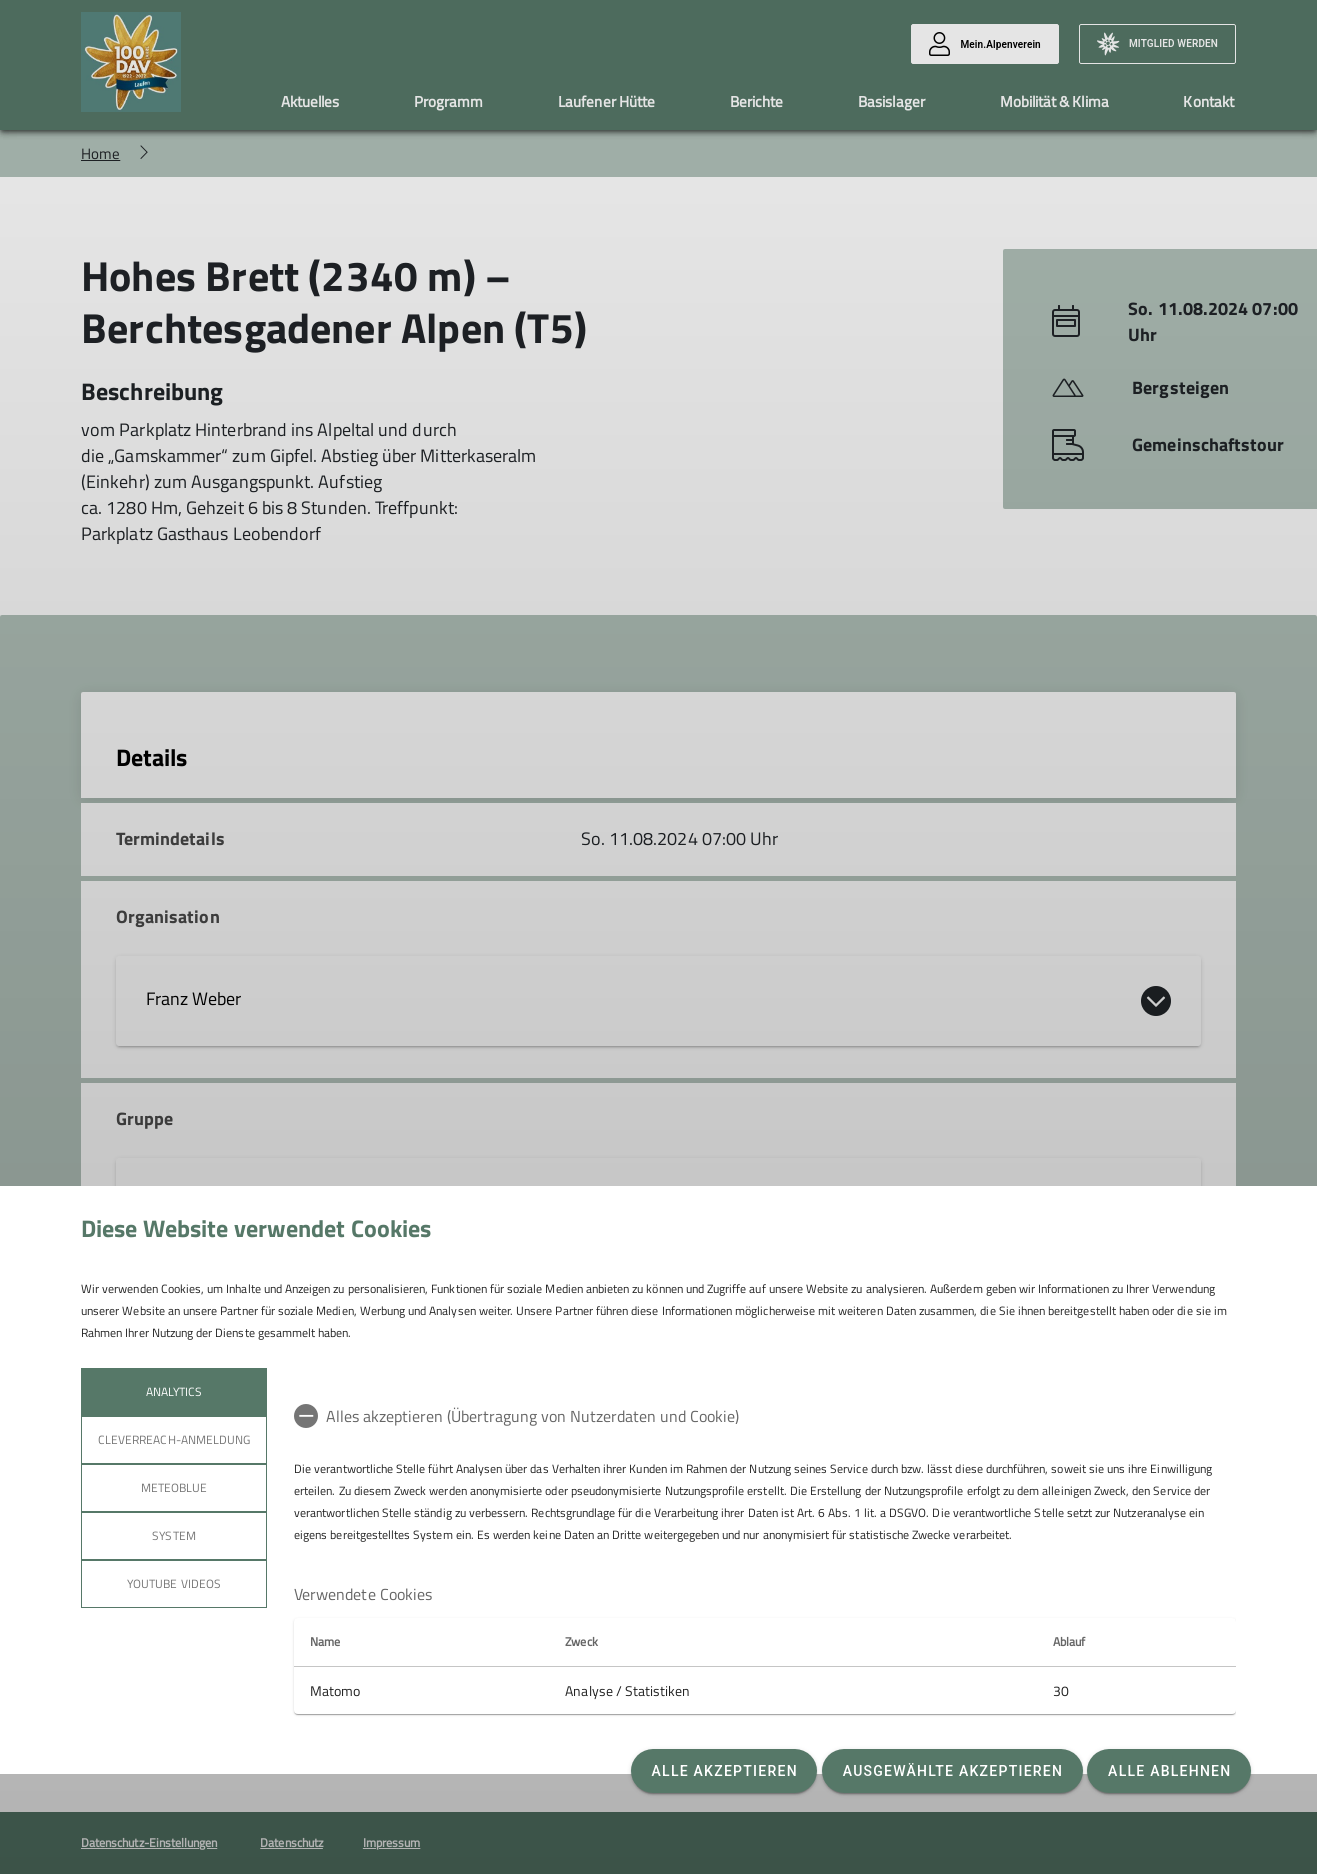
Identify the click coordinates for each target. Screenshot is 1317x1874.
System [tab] (173, 1535)
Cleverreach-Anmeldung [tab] (174, 1439)
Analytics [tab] (174, 1391)
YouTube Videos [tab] (174, 1583)
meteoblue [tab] (174, 1487)
